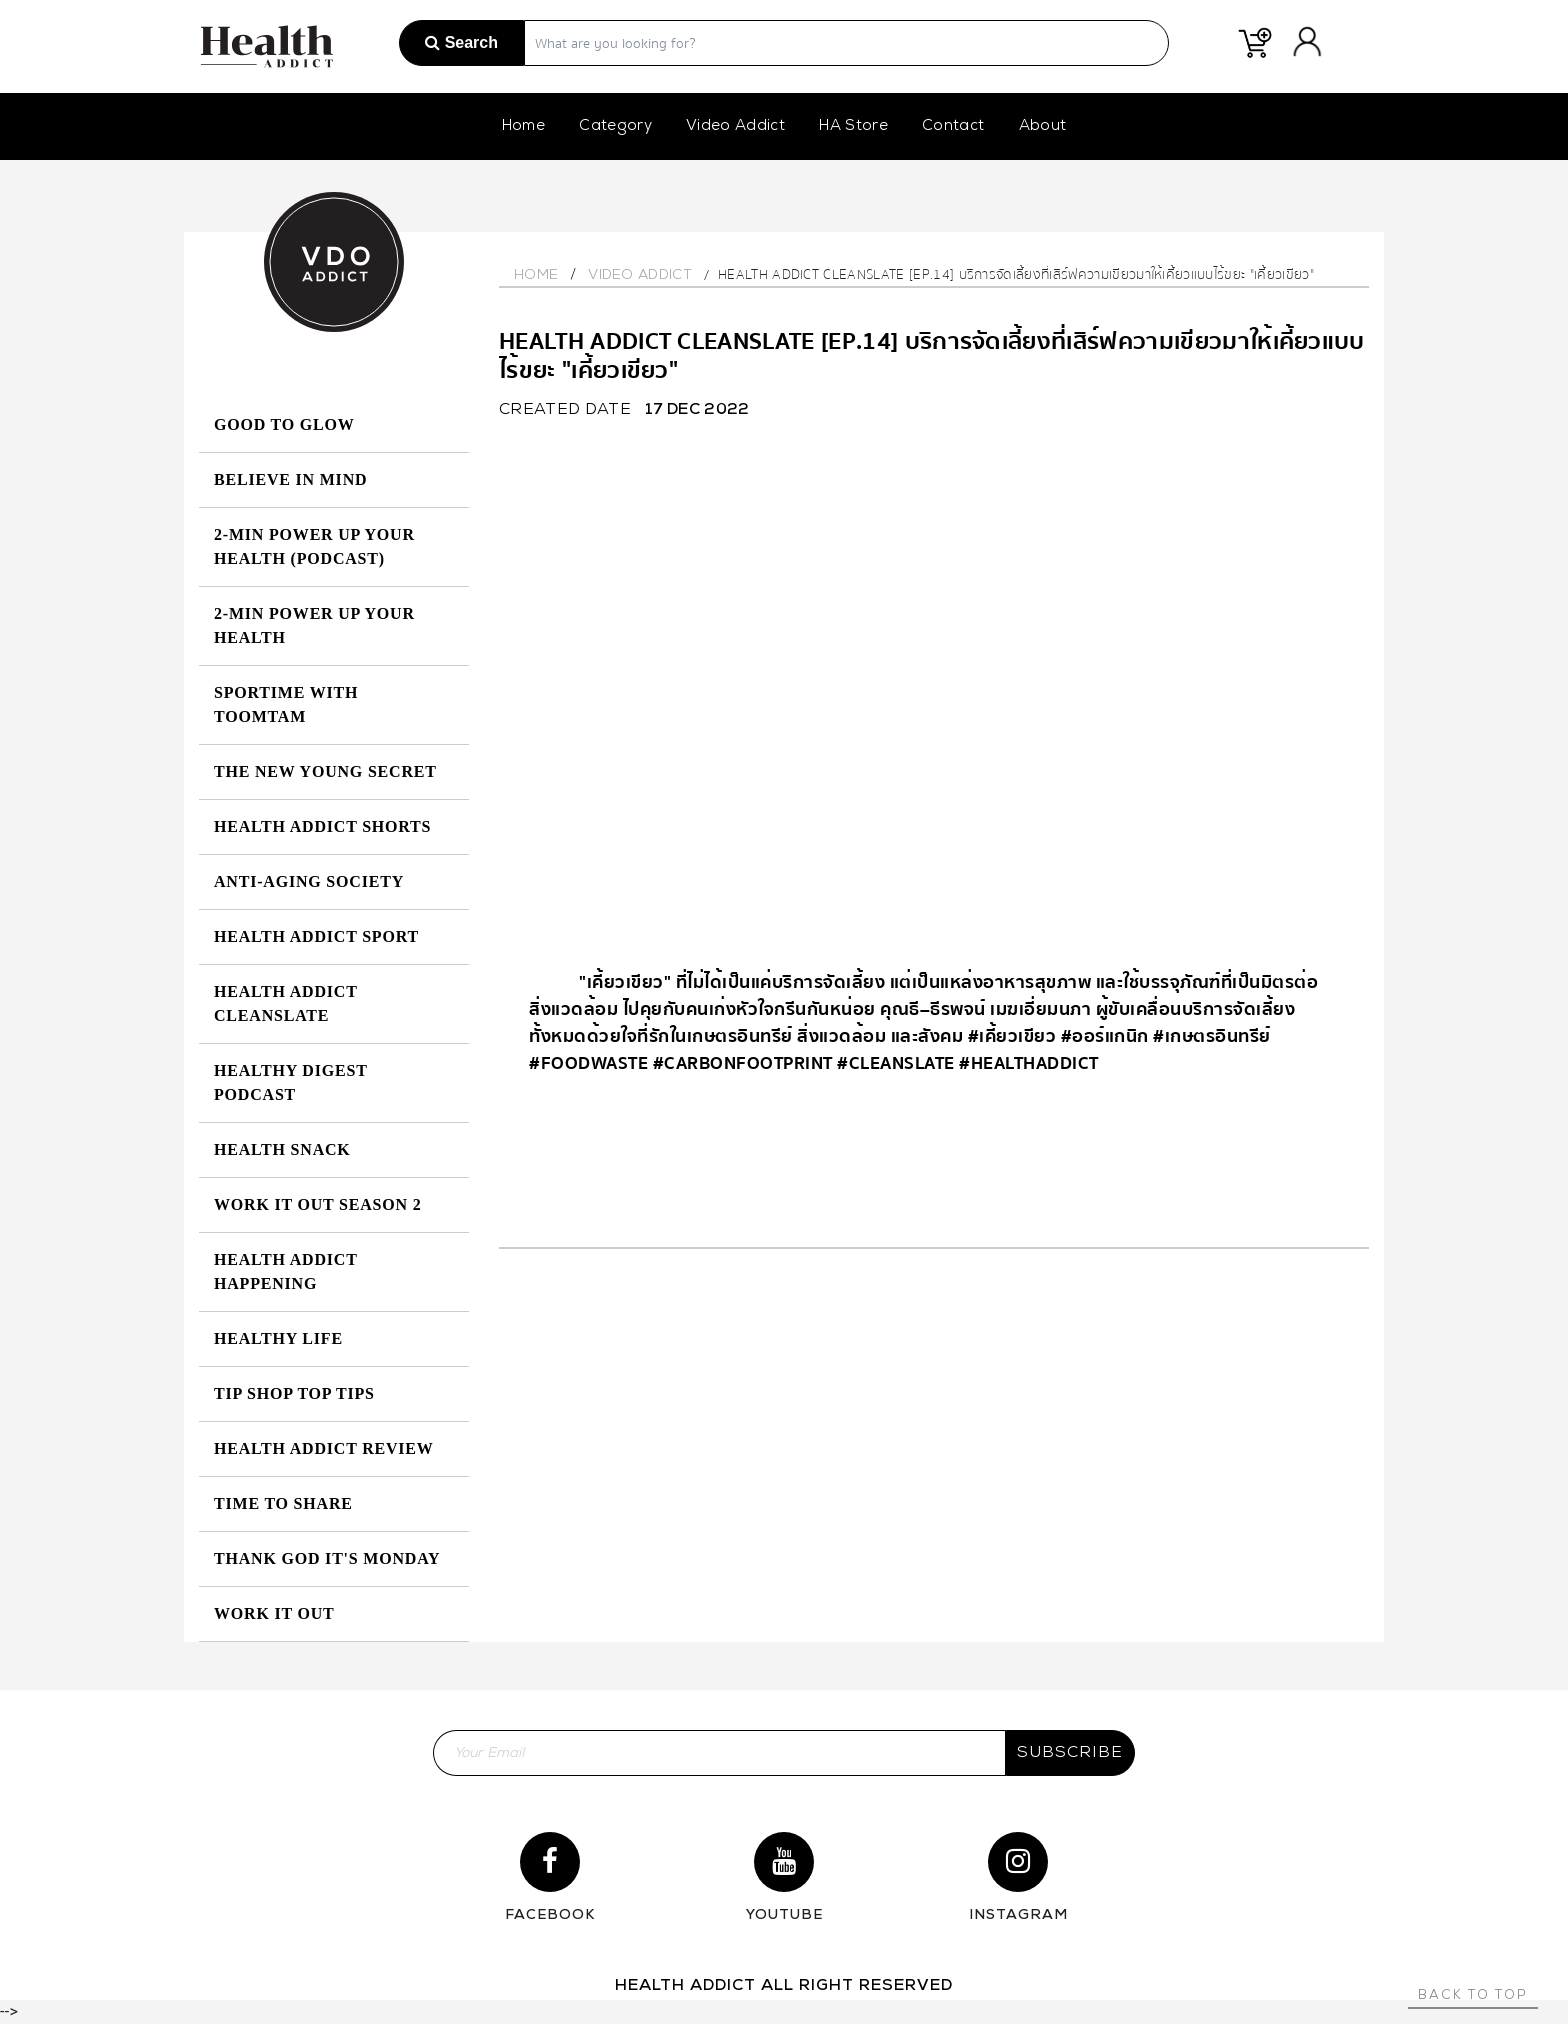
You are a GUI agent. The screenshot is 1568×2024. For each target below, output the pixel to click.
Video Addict (735, 126)
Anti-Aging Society (309, 881)
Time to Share (283, 1503)
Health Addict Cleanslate (285, 1003)
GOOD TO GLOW (284, 424)
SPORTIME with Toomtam (286, 704)
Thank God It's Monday (327, 1558)
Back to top (1473, 1995)
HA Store (853, 126)
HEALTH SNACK (282, 1149)
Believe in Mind (290, 479)
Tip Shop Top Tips (294, 1393)
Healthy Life (278, 1338)
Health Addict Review (324, 1448)
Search (461, 42)
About (1043, 126)
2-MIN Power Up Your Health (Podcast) (314, 546)
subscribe (1070, 1753)
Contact (953, 126)
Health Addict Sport (316, 936)
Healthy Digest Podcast (290, 1082)
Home (523, 126)
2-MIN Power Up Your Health (314, 625)
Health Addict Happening (285, 1271)
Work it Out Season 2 (317, 1204)
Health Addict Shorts (322, 826)
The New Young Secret (325, 771)
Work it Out (274, 1613)
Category (615, 126)
